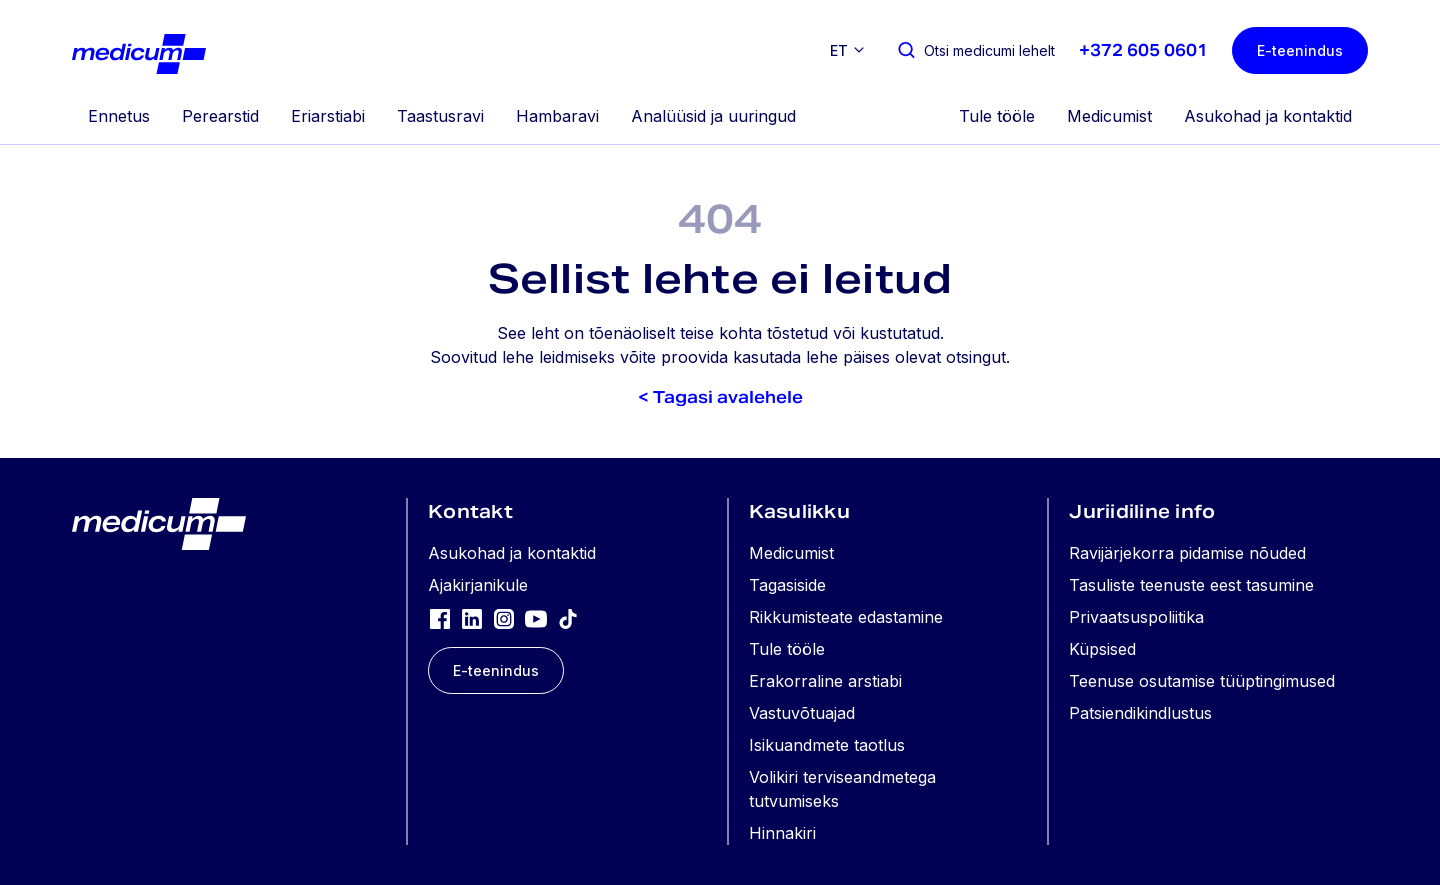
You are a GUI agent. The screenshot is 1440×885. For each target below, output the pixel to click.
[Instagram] (504, 618)
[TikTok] (568, 618)
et (839, 50)
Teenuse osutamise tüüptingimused (1202, 681)
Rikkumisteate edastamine (846, 617)
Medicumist (1109, 116)
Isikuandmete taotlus (827, 745)
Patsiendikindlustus (1140, 713)
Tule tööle (997, 116)
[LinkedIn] (472, 618)
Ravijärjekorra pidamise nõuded (1187, 553)
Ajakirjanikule (478, 585)
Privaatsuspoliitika (1136, 617)
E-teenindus (1300, 50)
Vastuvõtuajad (802, 713)
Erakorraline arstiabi (825, 681)
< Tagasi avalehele (720, 397)
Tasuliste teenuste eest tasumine (1191, 585)
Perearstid (220, 116)
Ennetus (119, 116)
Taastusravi (440, 116)
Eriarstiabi (328, 116)
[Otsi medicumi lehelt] (975, 50)
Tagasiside (787, 585)
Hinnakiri (782, 833)
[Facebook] (440, 618)
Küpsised (1102, 649)
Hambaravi (557, 116)
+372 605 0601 (1143, 50)
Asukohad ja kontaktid (1268, 116)
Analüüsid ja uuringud (713, 116)
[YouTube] (536, 618)
